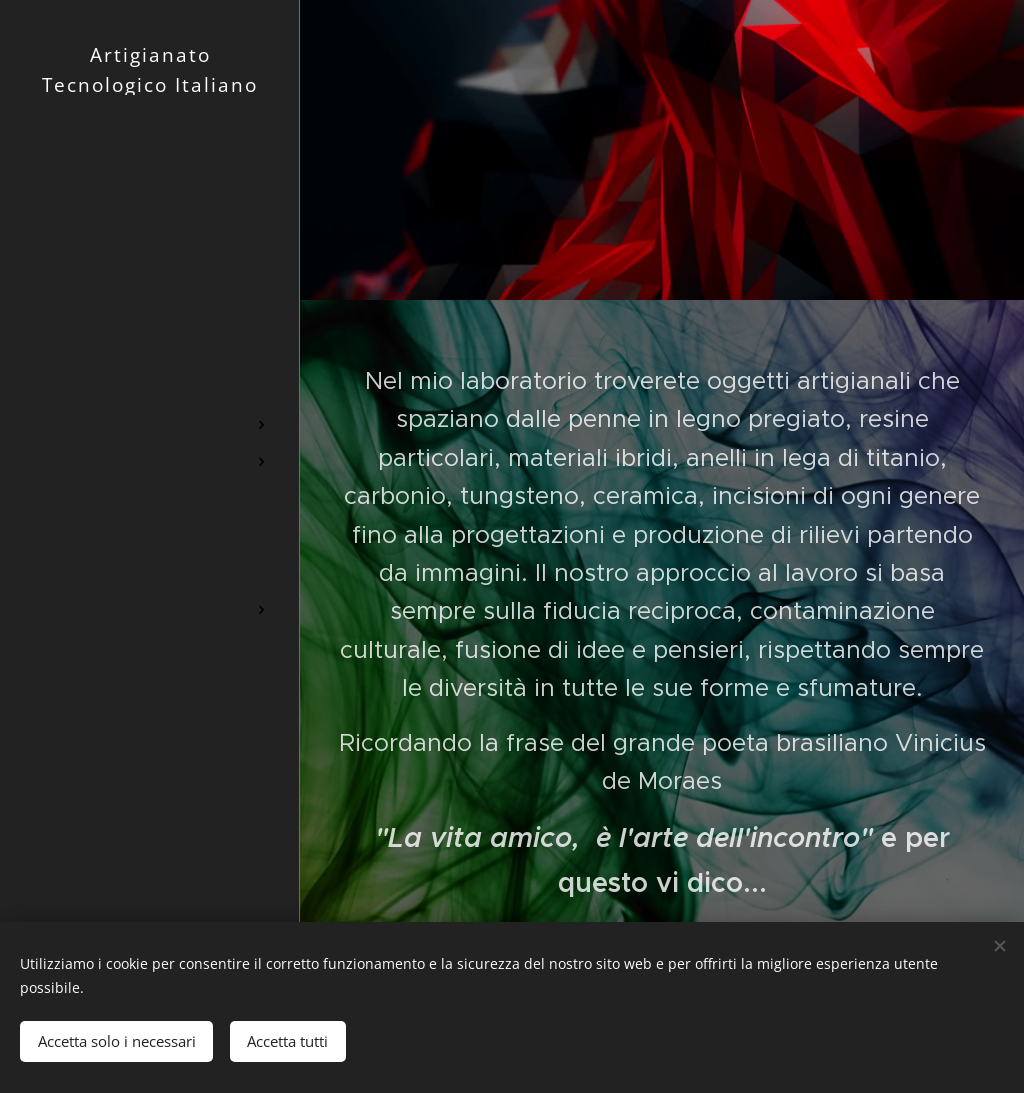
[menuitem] (150, 328)
